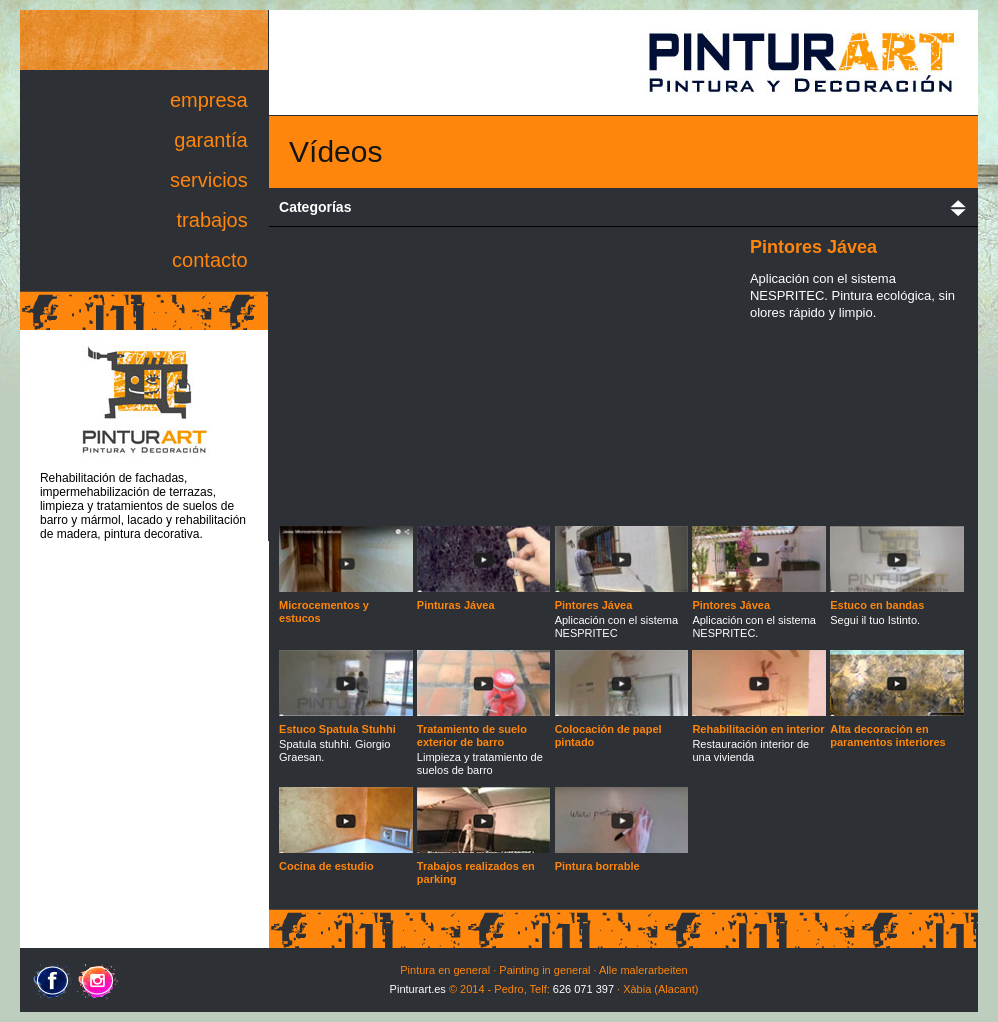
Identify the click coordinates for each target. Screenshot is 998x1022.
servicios (209, 180)
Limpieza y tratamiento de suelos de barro (484, 741)
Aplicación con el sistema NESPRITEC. (759, 610)
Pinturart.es (418, 989)
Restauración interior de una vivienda (759, 734)
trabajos (212, 220)
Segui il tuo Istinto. (897, 604)
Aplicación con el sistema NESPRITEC (622, 610)
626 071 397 (583, 989)
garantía (210, 140)
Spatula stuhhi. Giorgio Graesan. (346, 734)
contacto (210, 260)
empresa (209, 100)
